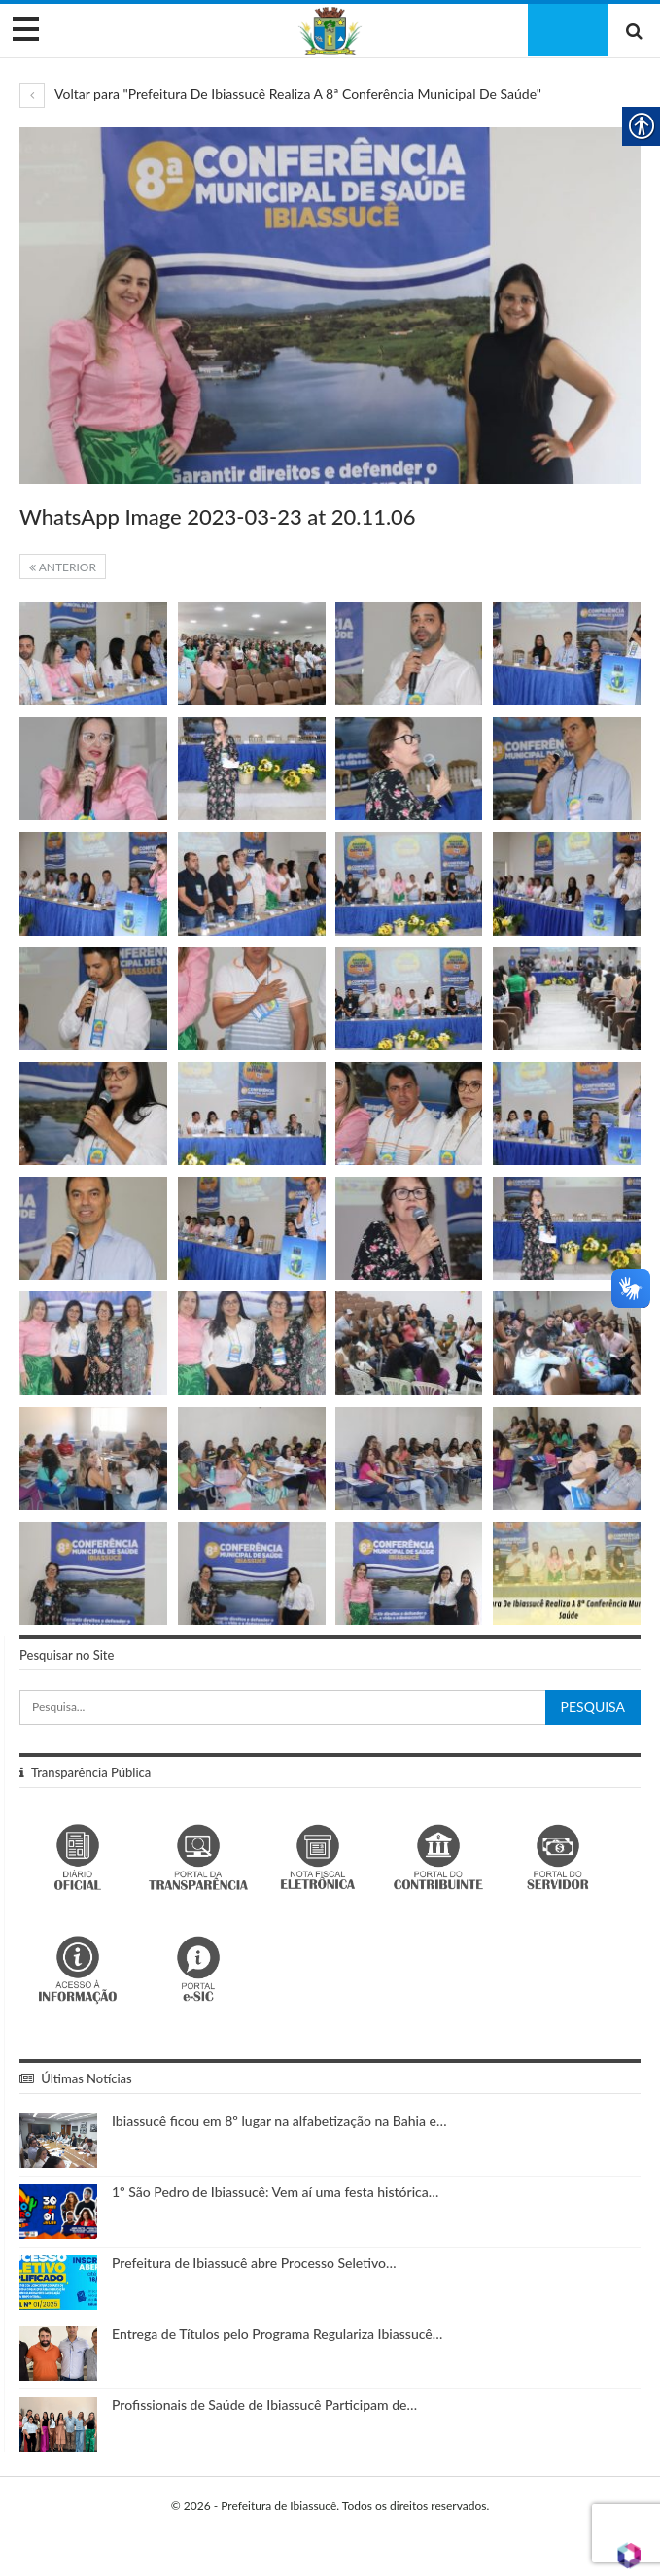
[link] (329, 29)
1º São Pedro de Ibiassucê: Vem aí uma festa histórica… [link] (275, 2191)
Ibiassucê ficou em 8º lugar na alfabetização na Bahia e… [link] (279, 2120)
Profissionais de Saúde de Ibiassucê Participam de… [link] (264, 2404)
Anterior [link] (62, 567)
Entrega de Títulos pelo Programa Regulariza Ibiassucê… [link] (277, 2333)
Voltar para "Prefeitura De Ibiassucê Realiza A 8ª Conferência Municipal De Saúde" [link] (280, 94)
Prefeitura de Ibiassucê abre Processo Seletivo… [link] (254, 2262)
